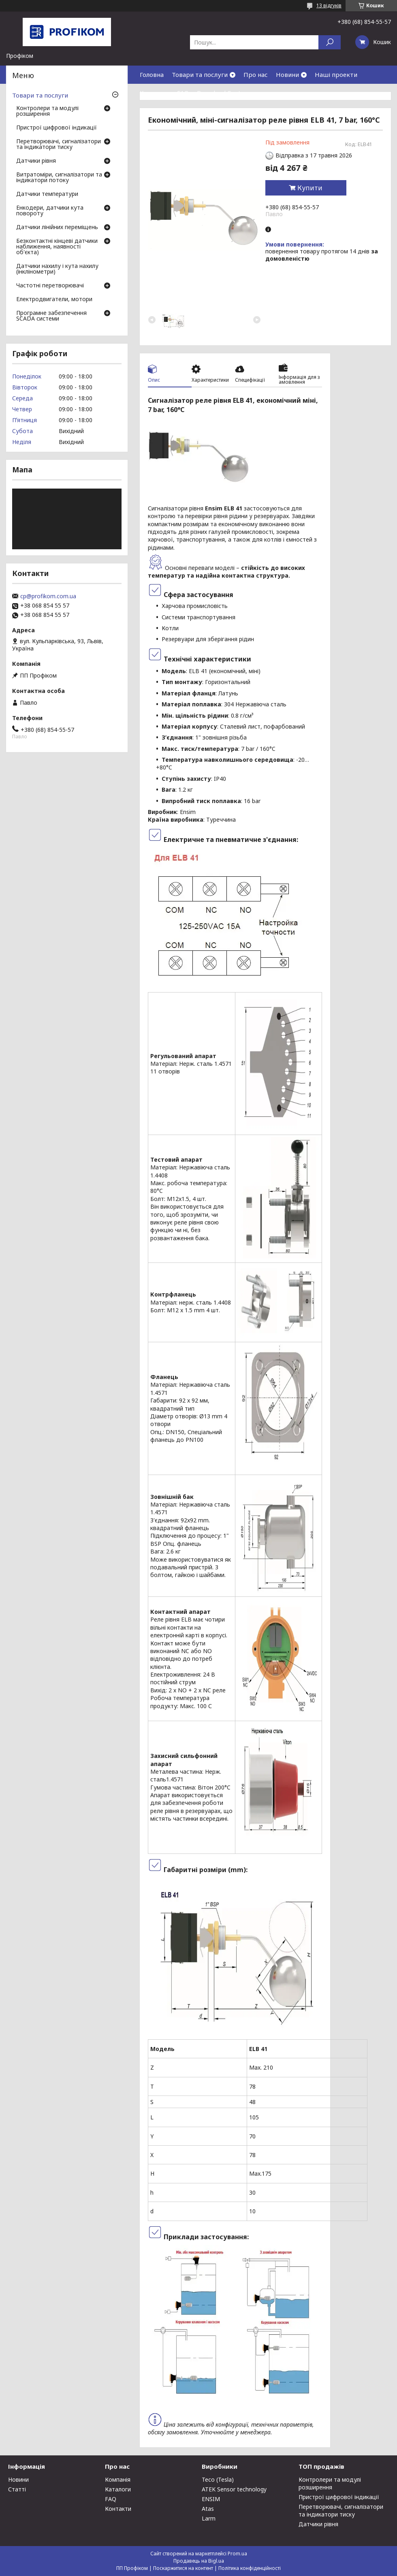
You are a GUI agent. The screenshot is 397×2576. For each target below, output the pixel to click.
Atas (208, 2508)
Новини (287, 74)
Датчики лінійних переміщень (57, 227)
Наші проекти (336, 74)
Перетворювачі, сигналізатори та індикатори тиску (58, 144)
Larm (209, 2518)
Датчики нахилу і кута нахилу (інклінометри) (57, 269)
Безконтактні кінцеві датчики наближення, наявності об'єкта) (57, 247)
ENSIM (211, 2499)
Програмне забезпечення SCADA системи (51, 316)
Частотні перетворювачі (50, 286)
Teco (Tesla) (218, 2479)
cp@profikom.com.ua (48, 596)
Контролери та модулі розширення (47, 111)
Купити (309, 187)
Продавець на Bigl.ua (198, 2560)
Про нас (255, 74)
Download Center (222, 93)
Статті (17, 2489)
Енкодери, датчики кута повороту (49, 211)
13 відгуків (329, 5)
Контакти (154, 93)
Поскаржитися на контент (183, 2568)
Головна (152, 74)
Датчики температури (47, 194)
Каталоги (118, 2489)
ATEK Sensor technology (234, 2489)
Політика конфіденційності (249, 2568)
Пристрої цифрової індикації (56, 128)
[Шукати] (329, 42)
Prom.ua (237, 2553)
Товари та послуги (200, 74)
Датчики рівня (36, 161)
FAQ (183, 93)
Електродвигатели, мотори (54, 299)
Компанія (117, 2479)
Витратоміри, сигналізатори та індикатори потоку (59, 178)
